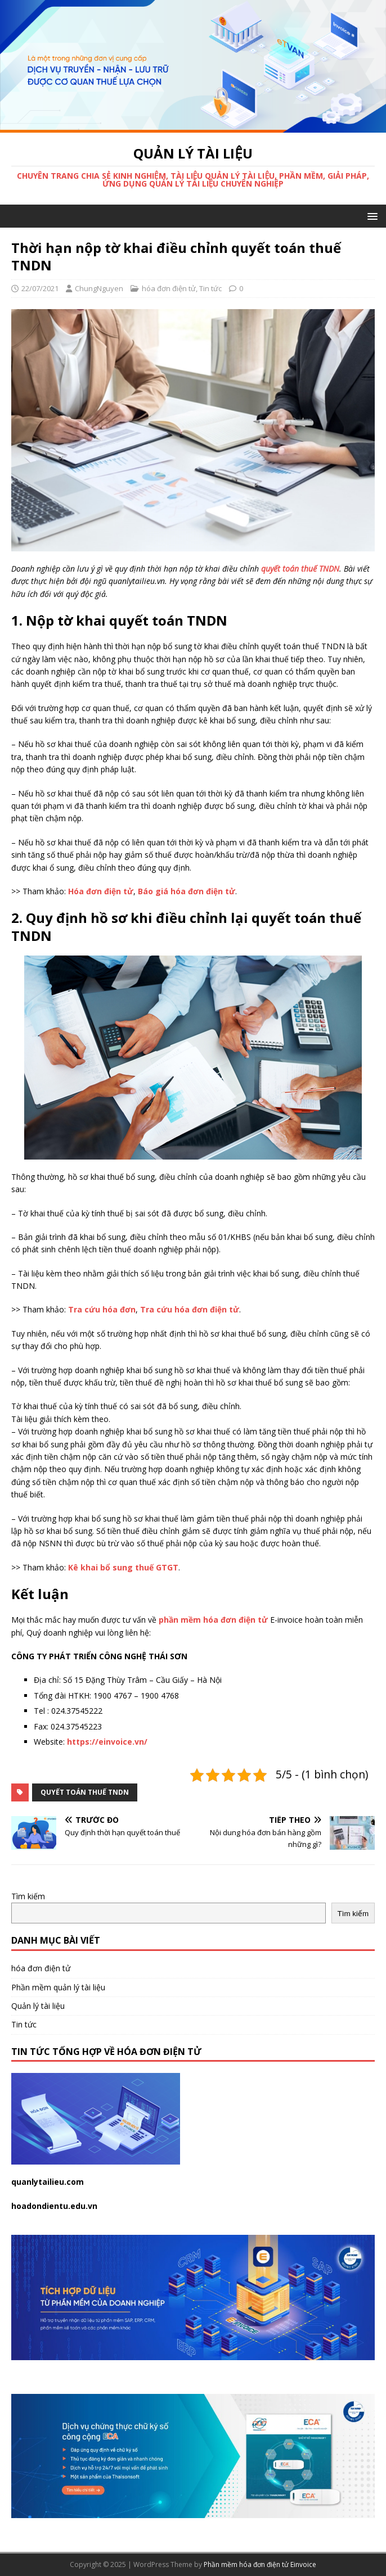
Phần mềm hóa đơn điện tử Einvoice (260, 2564)
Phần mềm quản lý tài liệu (58, 1987)
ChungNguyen (99, 288)
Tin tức (210, 288)
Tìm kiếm (28, 1896)
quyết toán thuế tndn (85, 1792)
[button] (370, 215)
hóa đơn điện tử (169, 288)
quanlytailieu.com (47, 2181)
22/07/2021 (40, 288)
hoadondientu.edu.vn (54, 2206)
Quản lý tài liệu (38, 2005)
